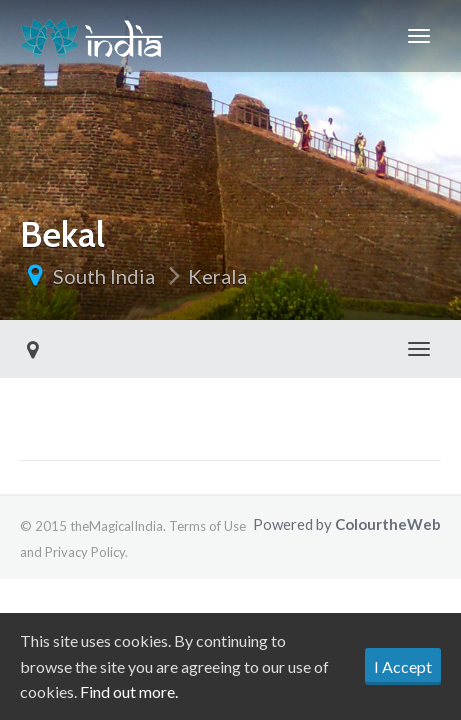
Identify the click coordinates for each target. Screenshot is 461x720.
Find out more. (129, 691)
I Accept (403, 666)
